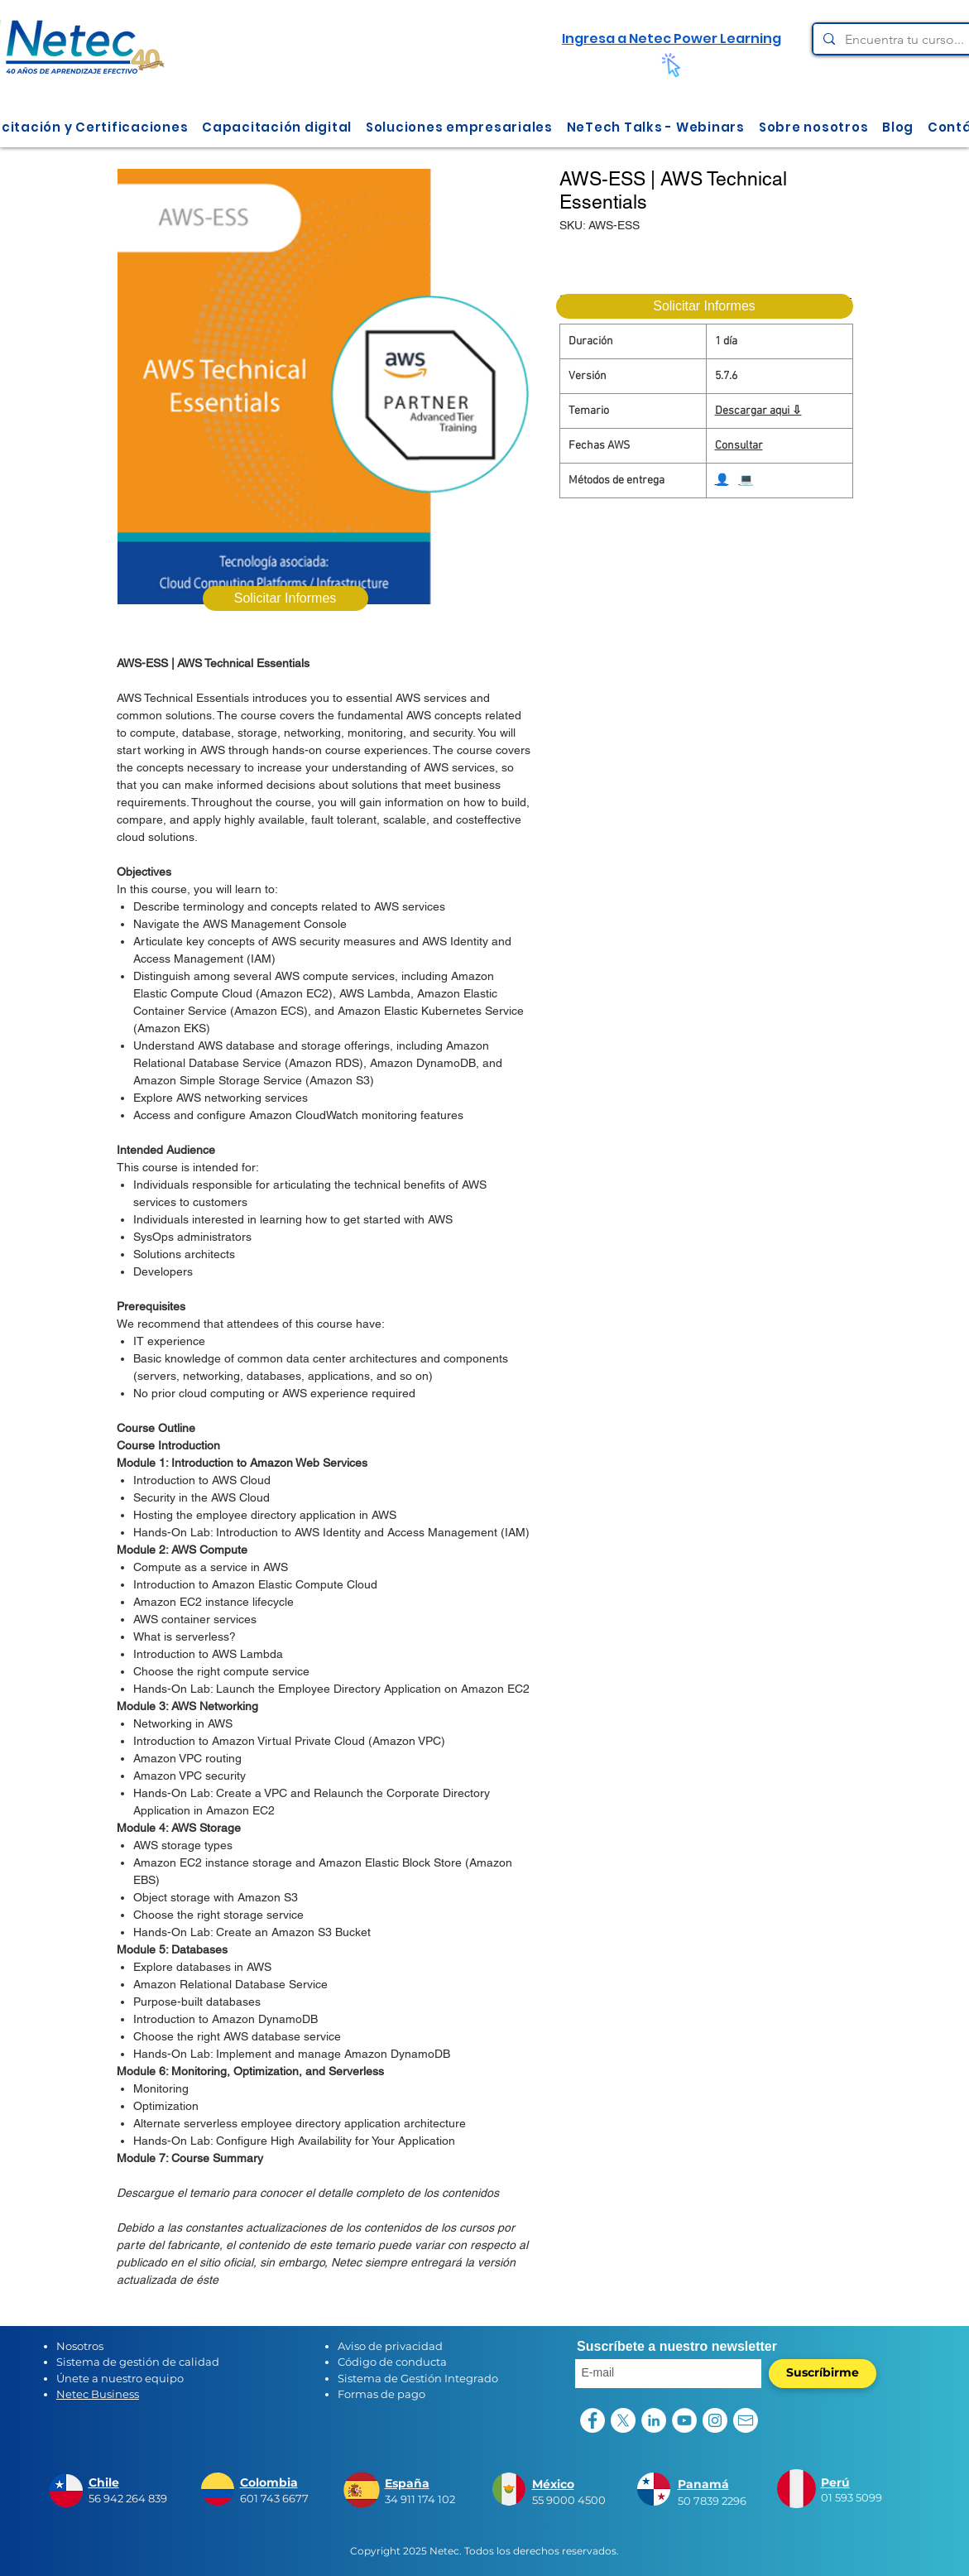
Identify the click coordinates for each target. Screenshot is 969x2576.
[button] (277, 127)
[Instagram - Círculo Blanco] (715, 2420)
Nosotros (79, 2346)
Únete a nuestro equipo (120, 2378)
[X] (623, 2420)
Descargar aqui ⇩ (758, 411)
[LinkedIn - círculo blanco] (653, 2420)
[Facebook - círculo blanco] (592, 2420)
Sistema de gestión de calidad (137, 2361)
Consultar (739, 446)
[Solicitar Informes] (704, 306)
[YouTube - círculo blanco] (684, 2420)
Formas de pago (381, 2394)
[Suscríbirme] (822, 2373)
